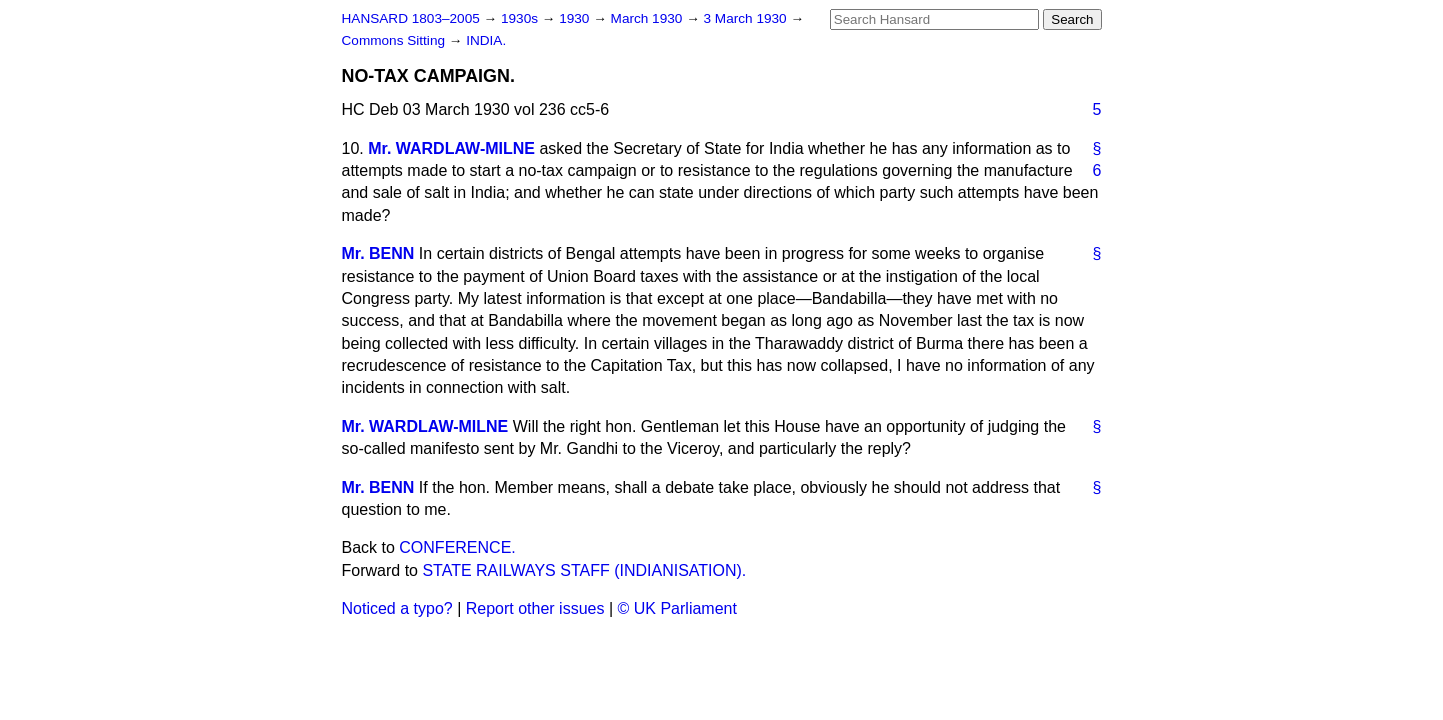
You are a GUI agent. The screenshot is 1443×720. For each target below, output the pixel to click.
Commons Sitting (395, 40)
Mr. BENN (378, 253)
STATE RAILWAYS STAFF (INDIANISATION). (584, 570)
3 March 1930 (747, 18)
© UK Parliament (677, 608)
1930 (576, 18)
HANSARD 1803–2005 (411, 18)
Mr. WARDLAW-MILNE (451, 148)
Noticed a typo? (397, 608)
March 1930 (649, 18)
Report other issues (535, 608)
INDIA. (486, 40)
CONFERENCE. (457, 547)
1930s (521, 18)
